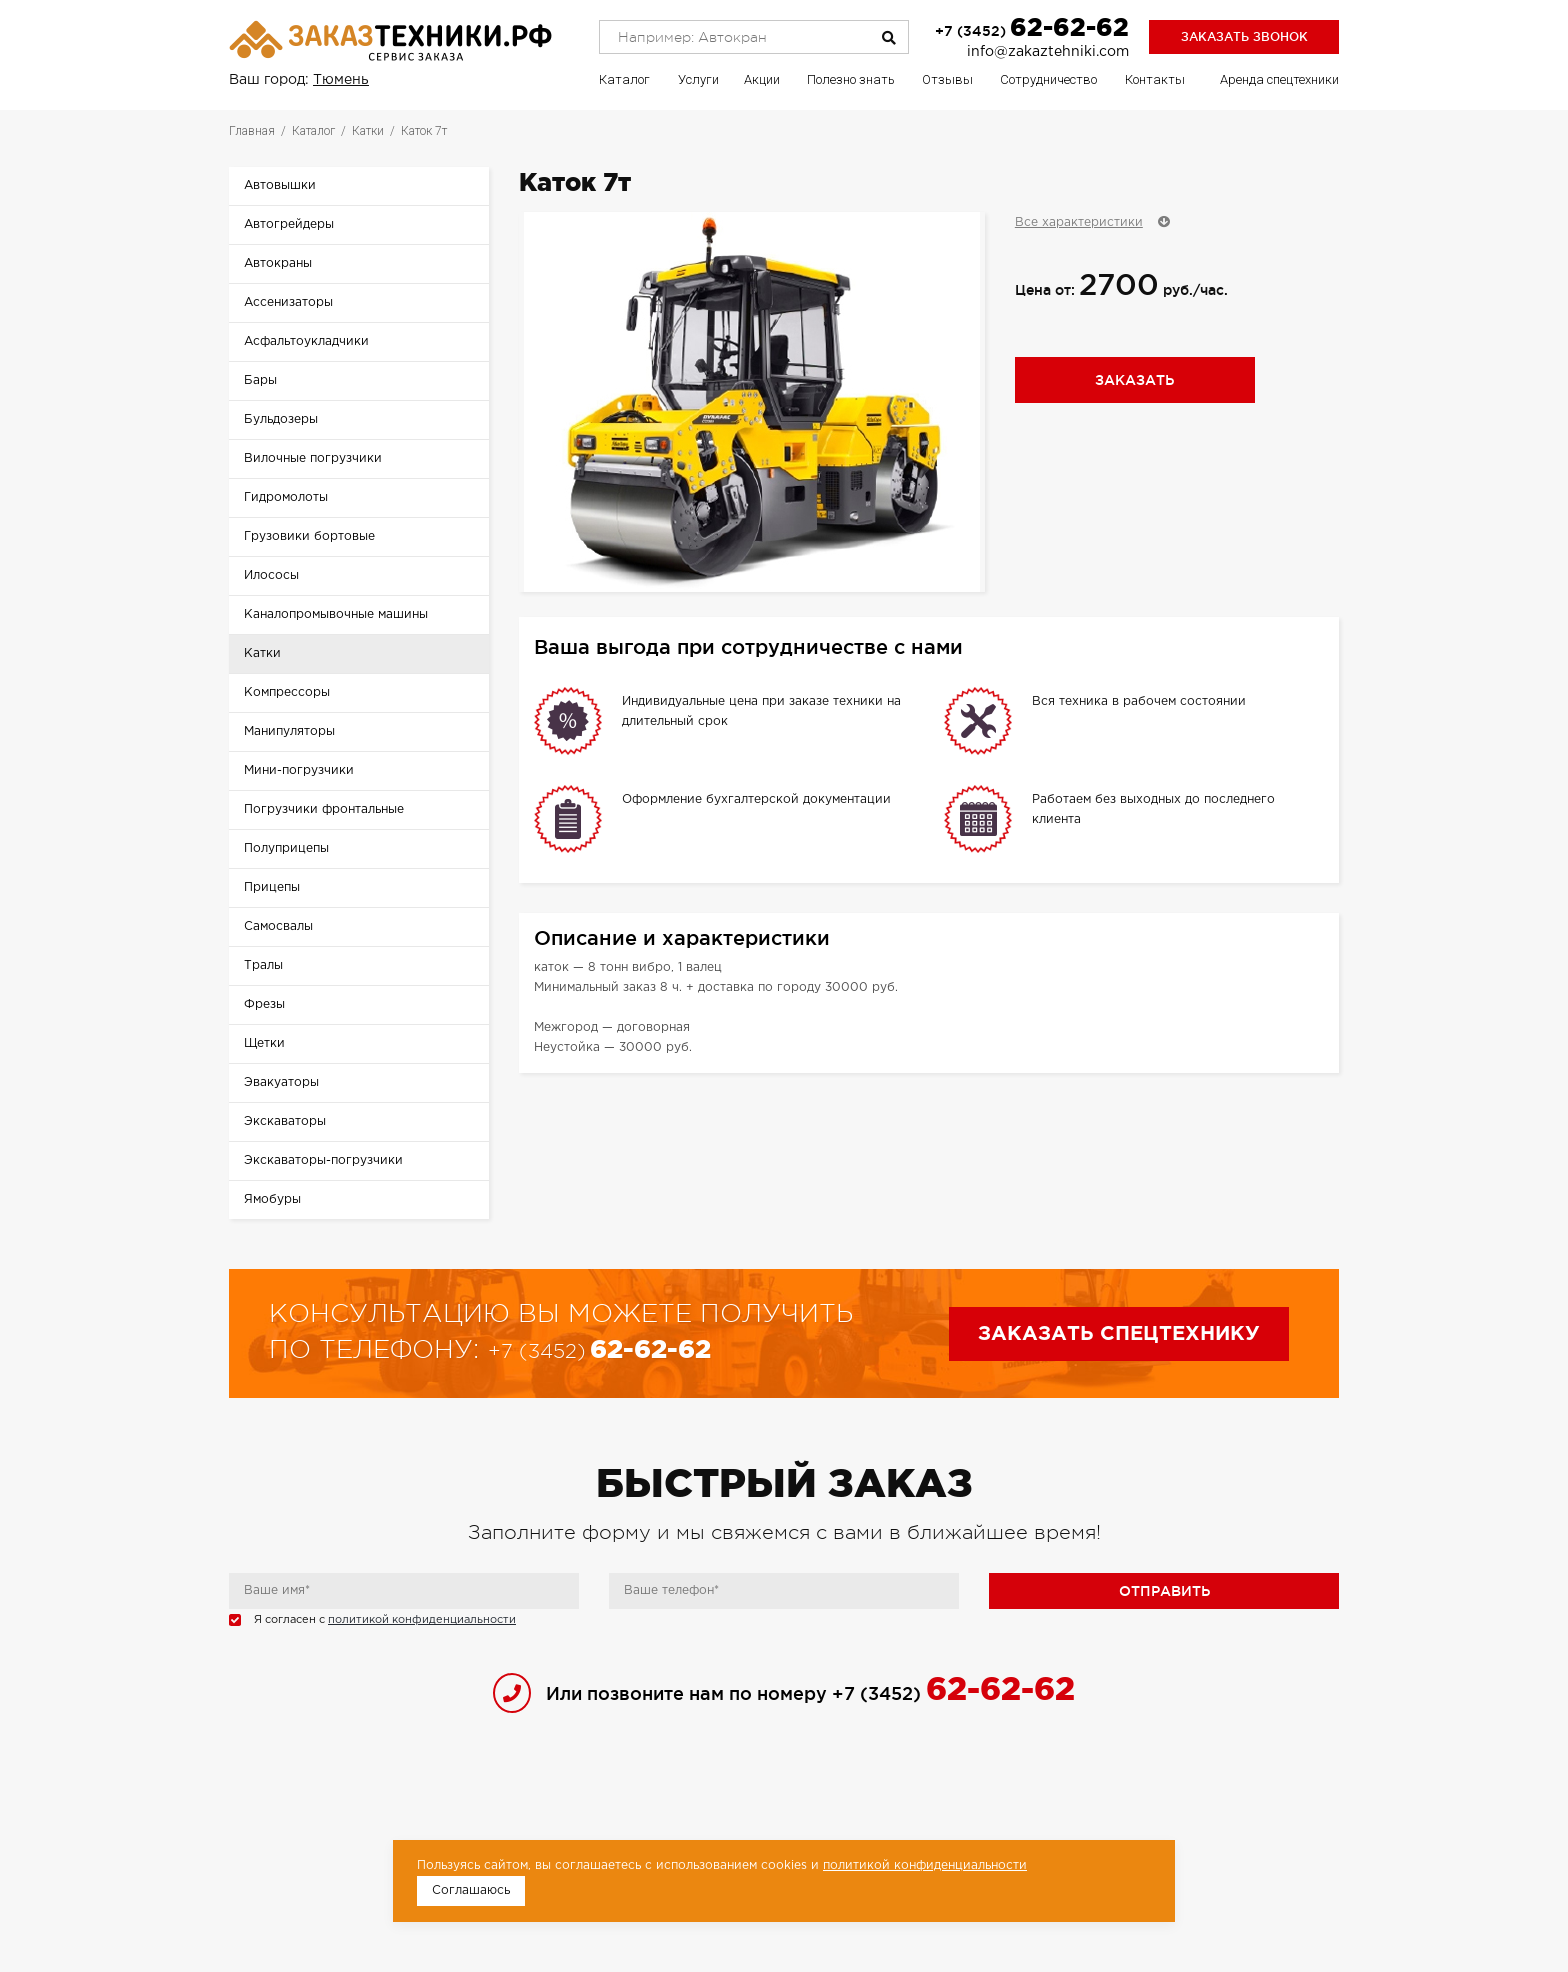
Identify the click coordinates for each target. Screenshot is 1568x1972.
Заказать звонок (1244, 36)
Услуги (698, 79)
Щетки (264, 1043)
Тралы (263, 965)
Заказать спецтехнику (1119, 1334)
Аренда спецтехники (1279, 79)
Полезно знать (851, 79)
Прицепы (272, 887)
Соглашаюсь (471, 1890)
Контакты (1155, 79)
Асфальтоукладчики (306, 341)
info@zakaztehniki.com (1048, 52)
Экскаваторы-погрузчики (323, 1160)
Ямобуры (272, 1199)
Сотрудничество (1048, 79)
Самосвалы (278, 926)
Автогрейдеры (289, 224)
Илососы (271, 575)
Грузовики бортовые (309, 536)
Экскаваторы (285, 1121)
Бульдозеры (281, 419)
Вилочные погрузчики (313, 458)
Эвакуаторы (281, 1082)
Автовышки (280, 185)
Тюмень (341, 80)
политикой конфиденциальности (422, 1620)
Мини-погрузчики (299, 770)
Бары (260, 380)
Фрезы (264, 1004)
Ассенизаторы (288, 302)
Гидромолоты (286, 497)
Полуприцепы (286, 848)
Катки (262, 653)
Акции (762, 79)
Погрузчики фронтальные (324, 809)
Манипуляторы (289, 731)
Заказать (1134, 380)
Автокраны (278, 263)
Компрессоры (287, 692)
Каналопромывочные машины (336, 614)
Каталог (624, 79)
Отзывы (947, 79)
